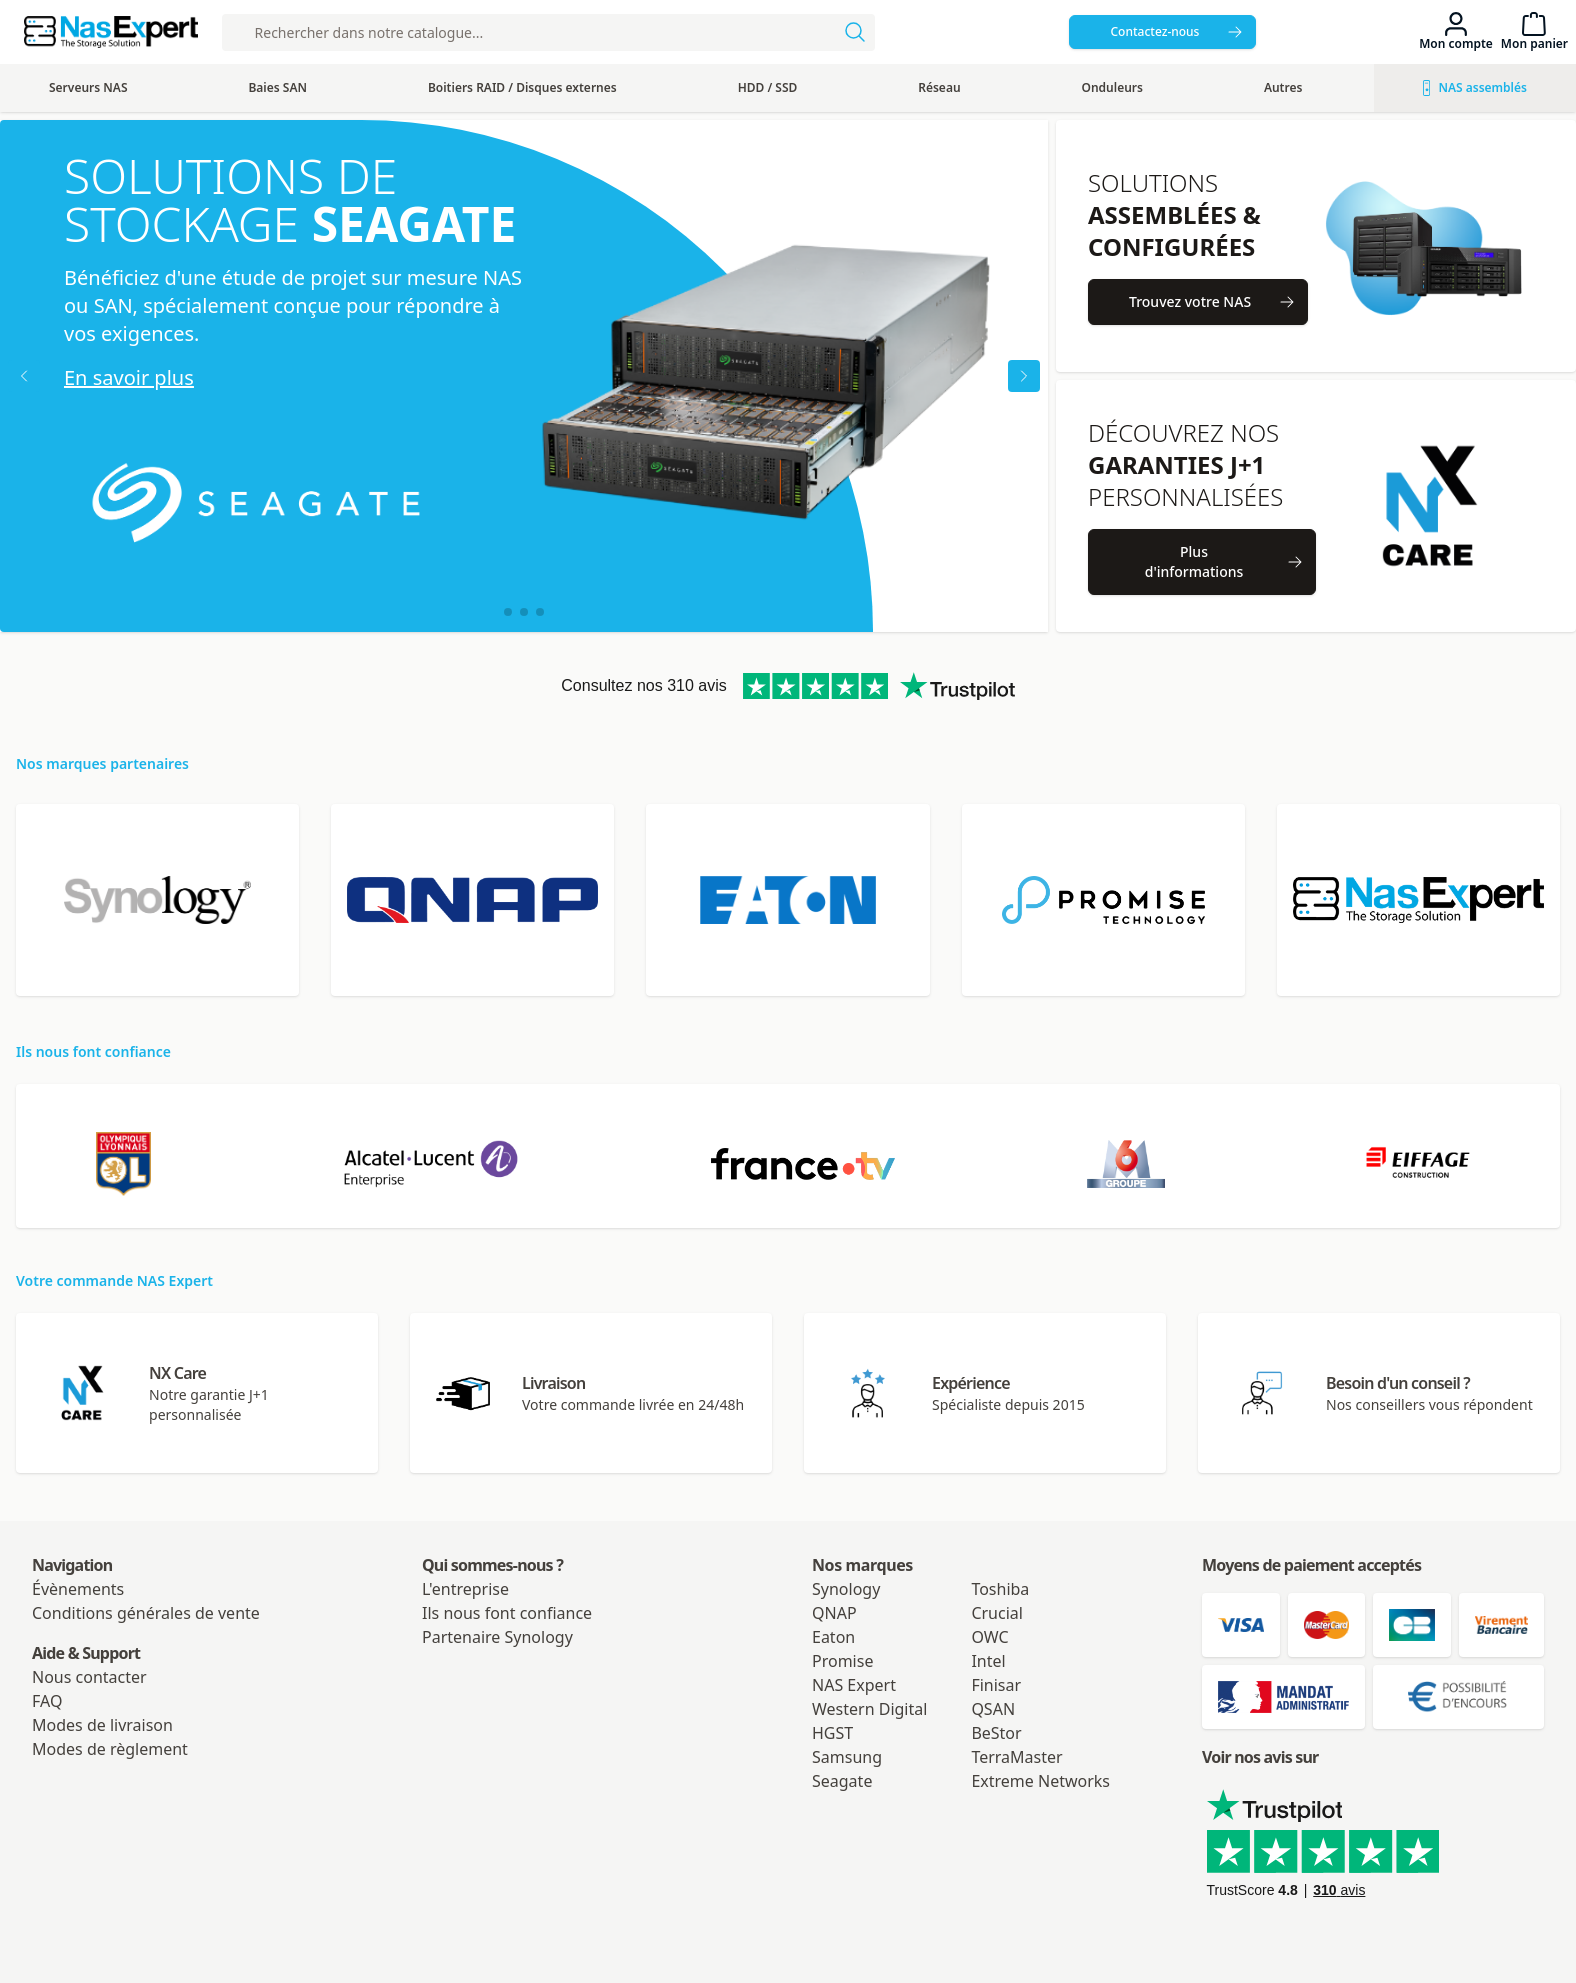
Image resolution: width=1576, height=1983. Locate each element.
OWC (989, 1637)
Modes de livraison (102, 1725)
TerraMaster (1016, 1757)
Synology (846, 1589)
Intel (988, 1661)
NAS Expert (854, 1685)
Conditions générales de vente (146, 1613)
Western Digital (869, 1709)
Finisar (996, 1685)
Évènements (78, 1589)
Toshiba (1000, 1589)
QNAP (834, 1613)
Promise (842, 1661)
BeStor (996, 1733)
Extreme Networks (1040, 1781)
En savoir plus (129, 377)
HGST (832, 1733)
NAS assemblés (1475, 87)
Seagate (842, 1781)
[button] (508, 612)
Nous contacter (89, 1677)
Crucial (997, 1613)
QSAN (993, 1709)
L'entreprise (465, 1589)
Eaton (833, 1637)
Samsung (847, 1757)
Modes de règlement (110, 1749)
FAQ (47, 1701)
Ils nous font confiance (507, 1613)
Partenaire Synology (497, 1637)
